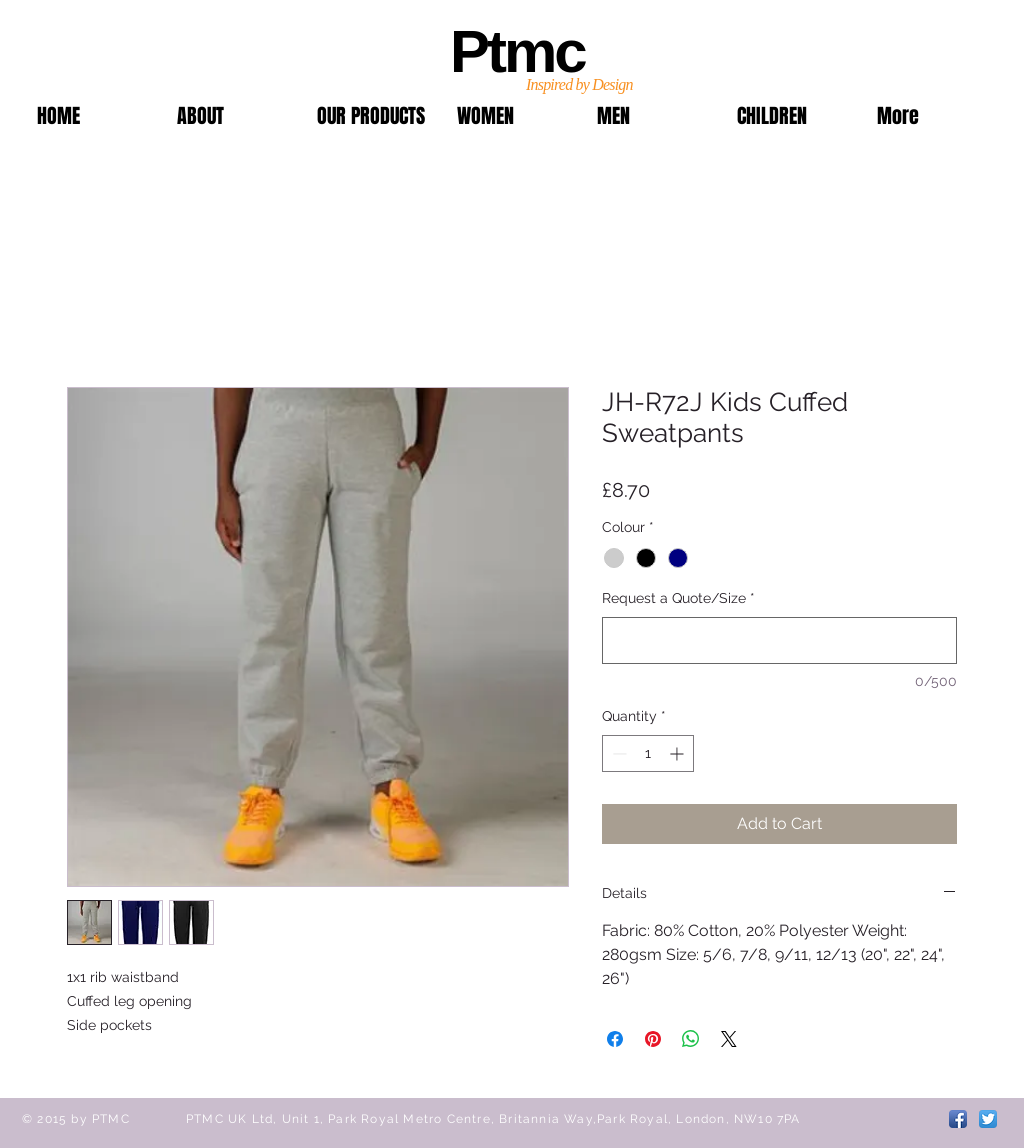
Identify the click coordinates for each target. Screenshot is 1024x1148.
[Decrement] (617, 753)
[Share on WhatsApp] (691, 1039)
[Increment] (678, 753)
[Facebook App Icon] (958, 1119)
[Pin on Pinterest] (653, 1039)
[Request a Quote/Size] (779, 640)
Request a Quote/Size (678, 598)
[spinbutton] (648, 753)
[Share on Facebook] (615, 1039)
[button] (372, 116)
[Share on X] (729, 1039)
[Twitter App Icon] (988, 1119)
